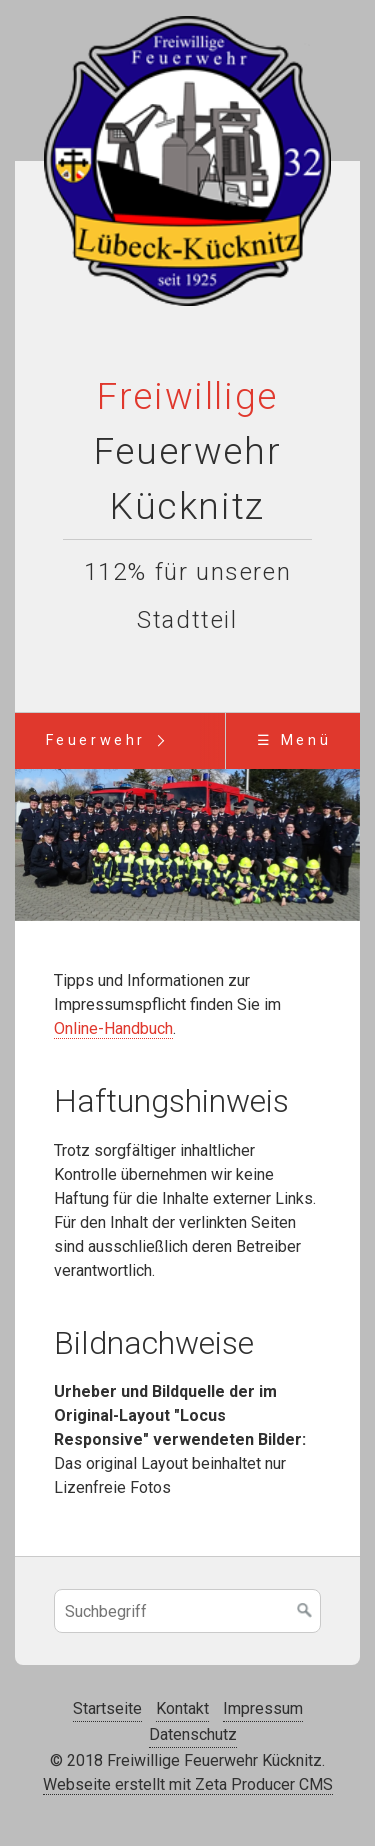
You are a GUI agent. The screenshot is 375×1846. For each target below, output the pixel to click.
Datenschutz (193, 1735)
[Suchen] (305, 1612)
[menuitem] (95, 741)
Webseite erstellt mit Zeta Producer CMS (188, 1785)
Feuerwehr (96, 740)
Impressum (263, 1709)
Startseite (107, 1709)
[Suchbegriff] (187, 1612)
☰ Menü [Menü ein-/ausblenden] (294, 740)
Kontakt (182, 1709)
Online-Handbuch (113, 1028)
